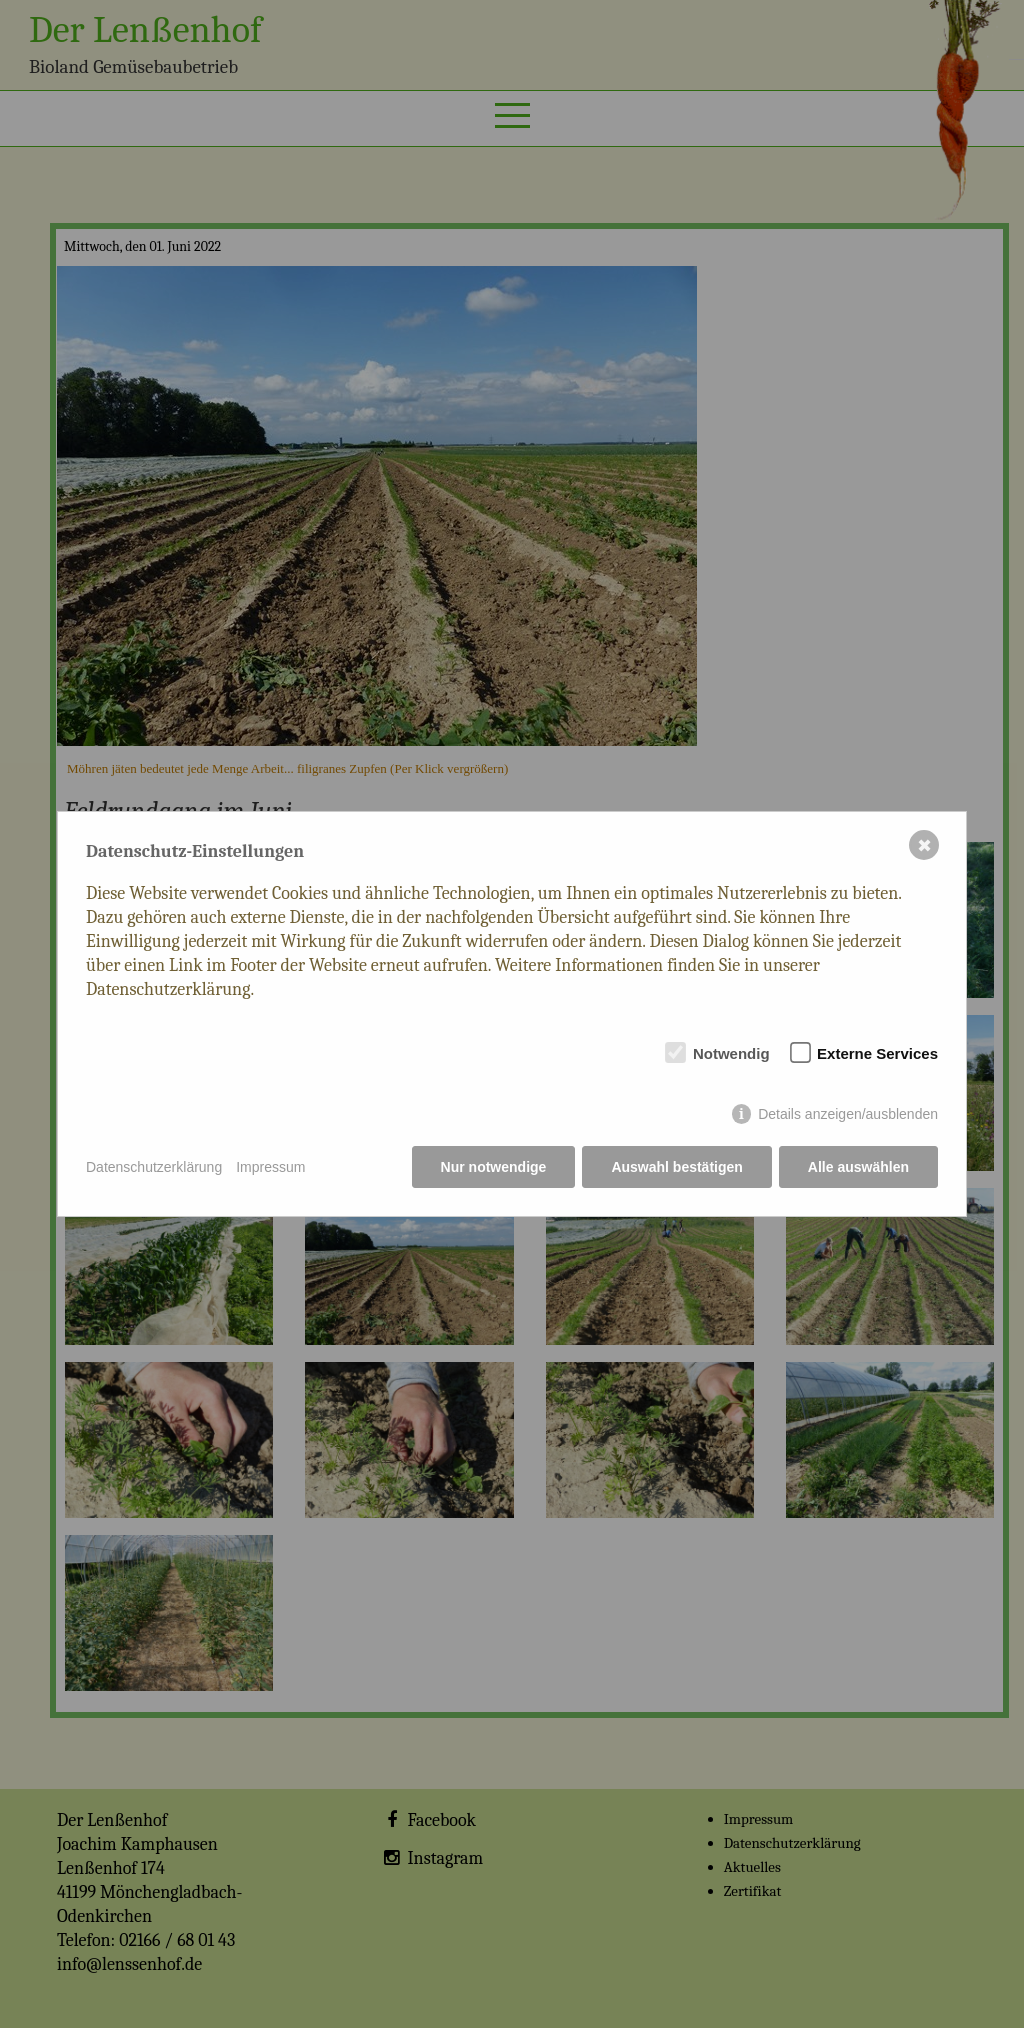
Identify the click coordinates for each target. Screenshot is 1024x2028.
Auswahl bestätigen (676, 1167)
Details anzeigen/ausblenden (848, 1114)
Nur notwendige (494, 1167)
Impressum (270, 1167)
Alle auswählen (858, 1167)
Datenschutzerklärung (154, 1167)
